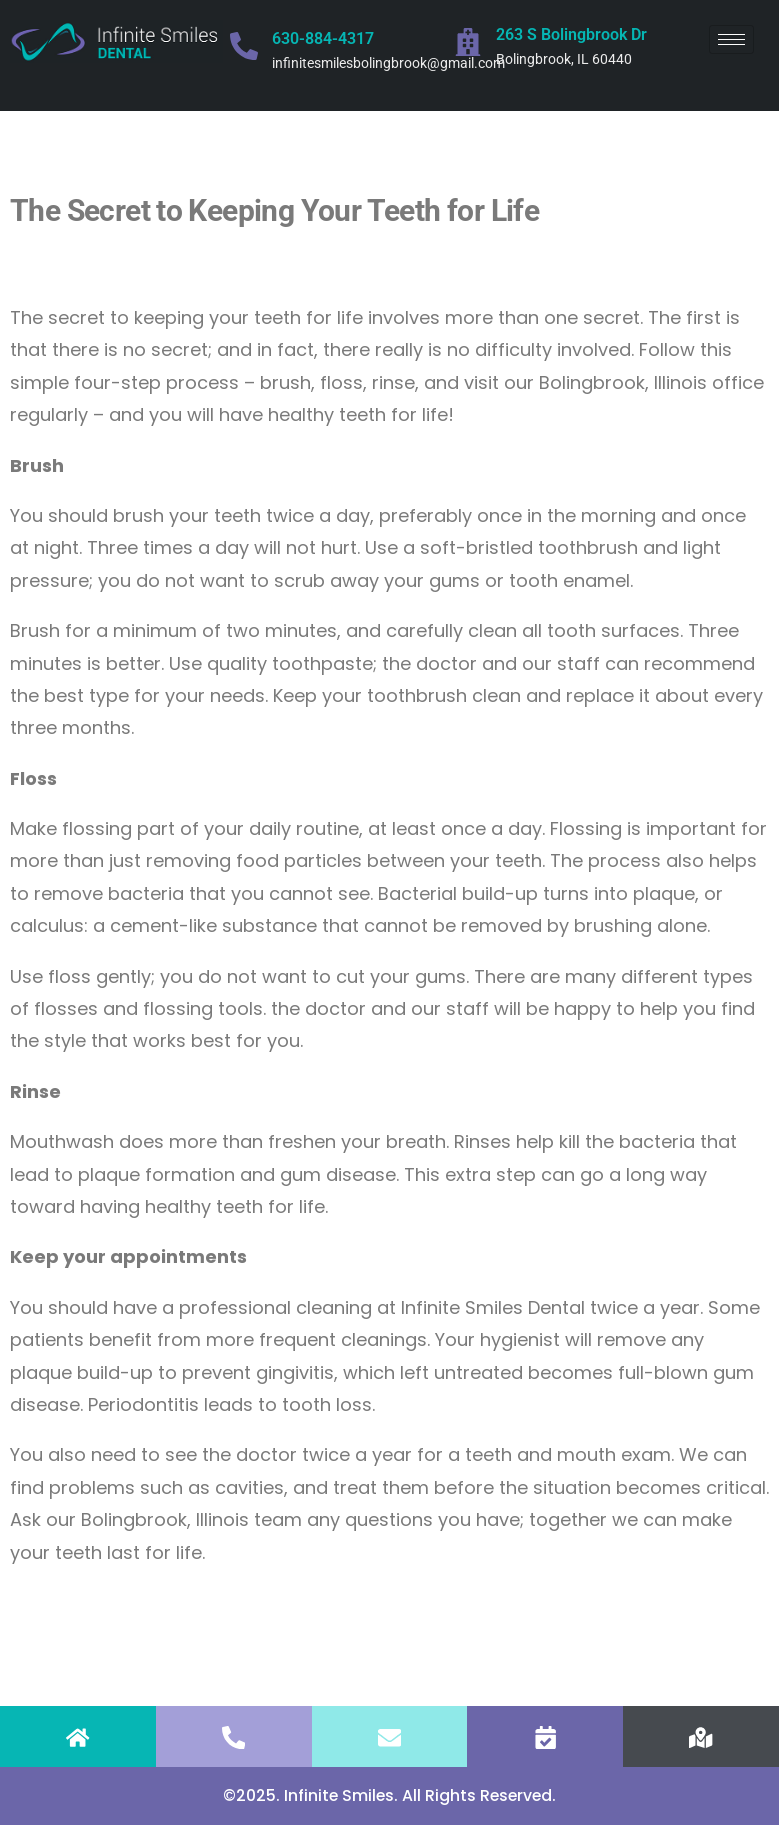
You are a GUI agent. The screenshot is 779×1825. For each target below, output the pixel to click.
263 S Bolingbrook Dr (571, 34)
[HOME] (77, 1737)
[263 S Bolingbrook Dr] (468, 42)
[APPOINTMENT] (545, 1737)
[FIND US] (701, 1737)
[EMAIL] (389, 1737)
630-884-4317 (323, 38)
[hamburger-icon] (731, 39)
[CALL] (233, 1737)
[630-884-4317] (244, 46)
